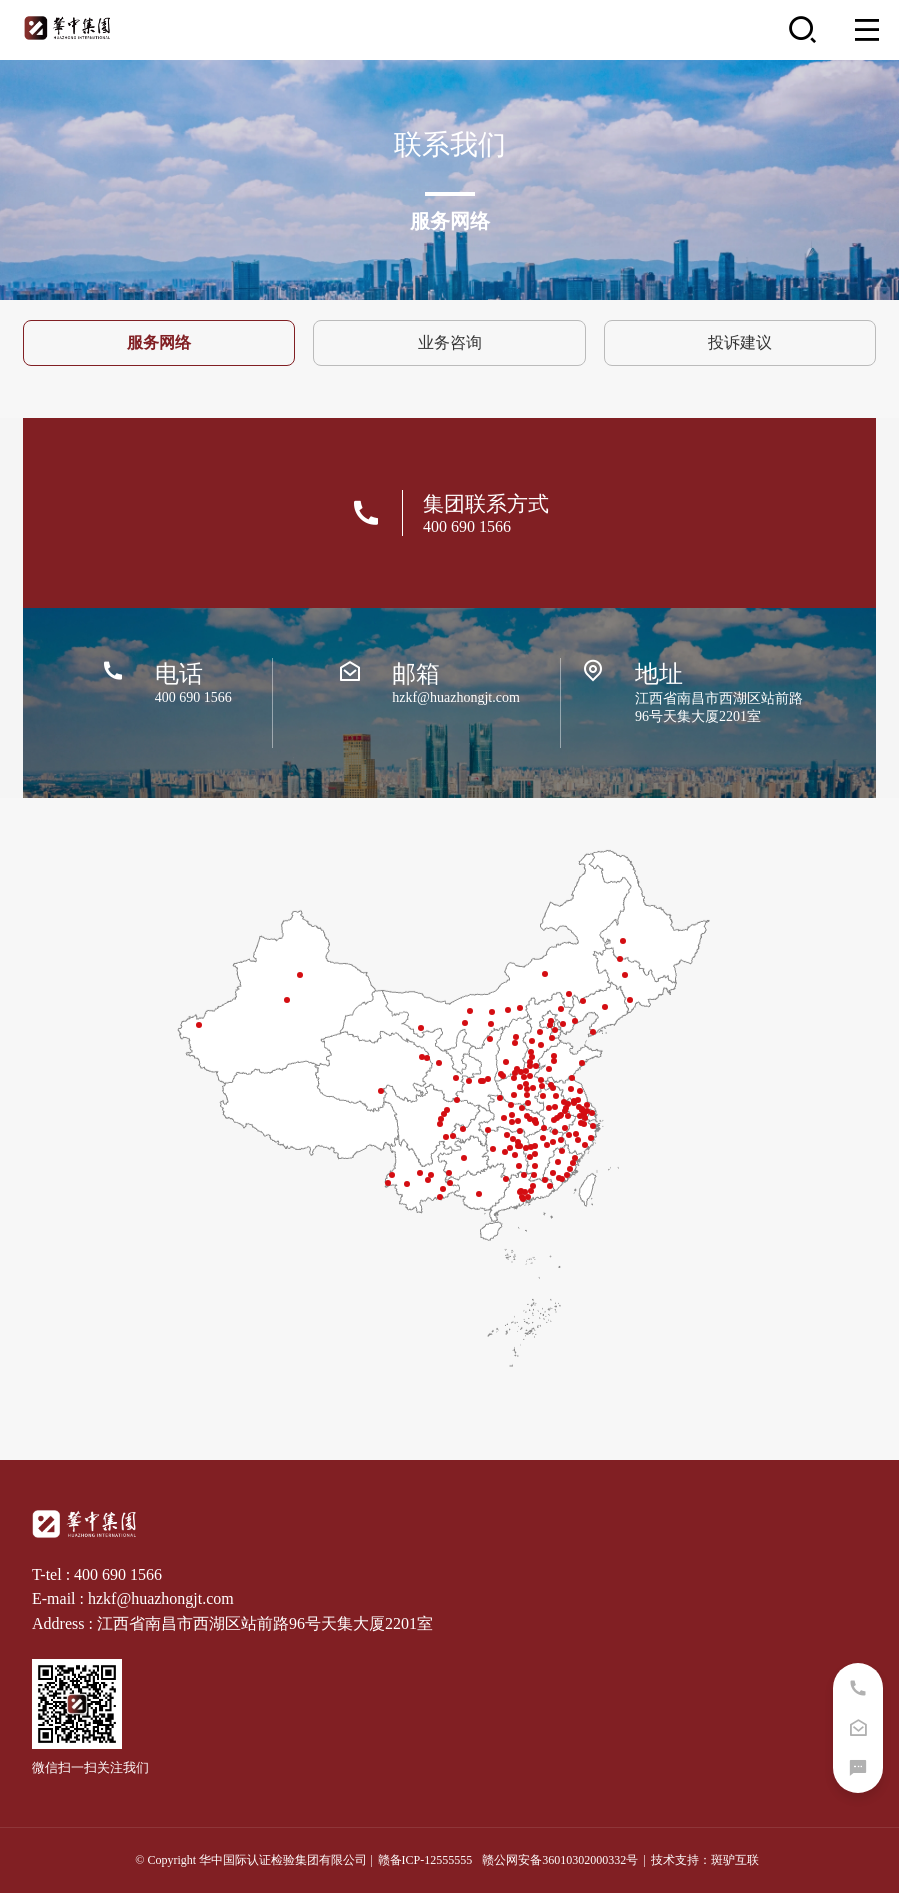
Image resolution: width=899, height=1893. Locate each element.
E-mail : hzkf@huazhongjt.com (133, 1598)
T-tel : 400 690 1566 (97, 1574)
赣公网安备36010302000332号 (560, 1860)
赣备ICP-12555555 (425, 1860)
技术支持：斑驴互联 (705, 1860)
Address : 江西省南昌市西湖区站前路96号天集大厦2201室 (232, 1623)
